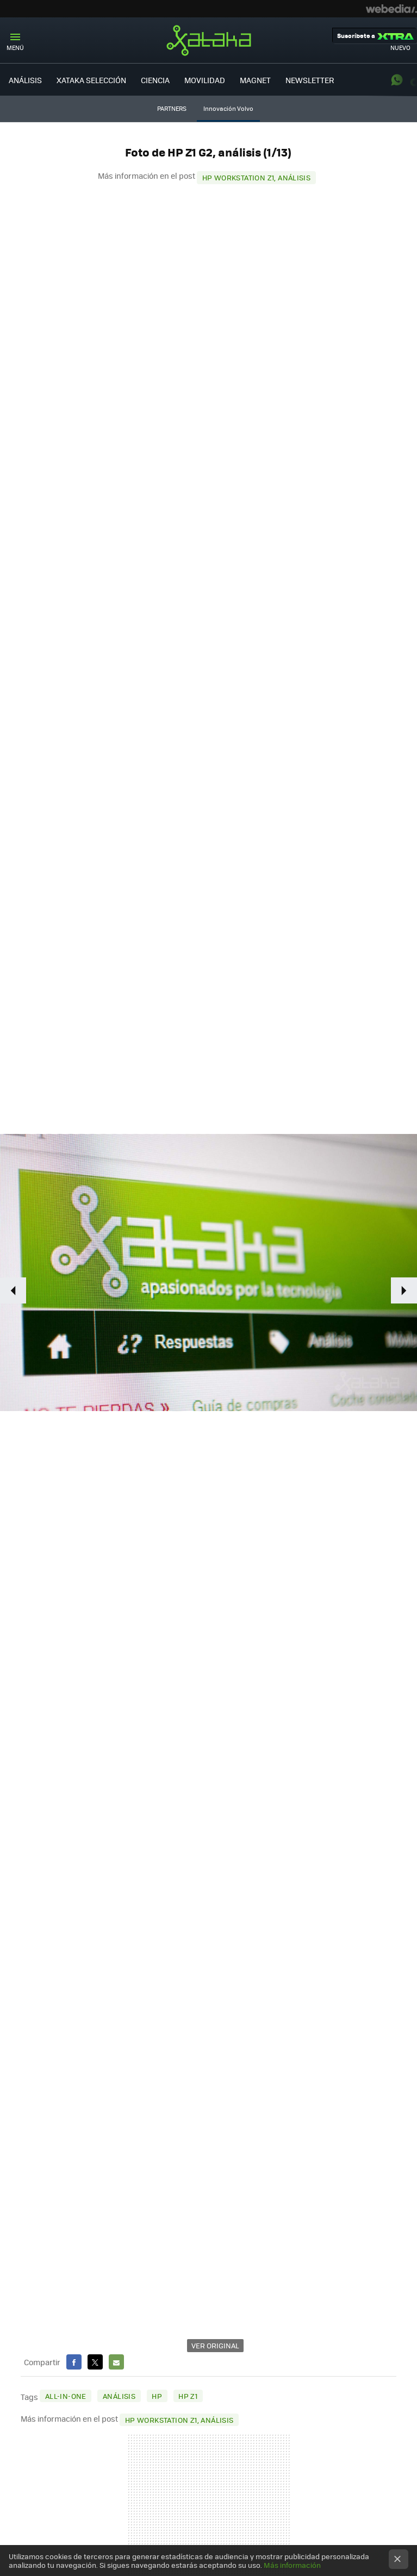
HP (157, 2396)
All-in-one (65, 2396)
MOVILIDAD (204, 79)
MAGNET (255, 79)
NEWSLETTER (309, 79)
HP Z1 (187, 2396)
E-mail (116, 2362)
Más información (292, 2565)
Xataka (208, 40)
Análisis (119, 2396)
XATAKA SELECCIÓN (91, 79)
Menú (15, 47)
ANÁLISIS (25, 79)
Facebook (74, 2362)
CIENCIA (155, 79)
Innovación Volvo (228, 108)
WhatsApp (396, 79)
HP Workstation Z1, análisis (256, 177)
